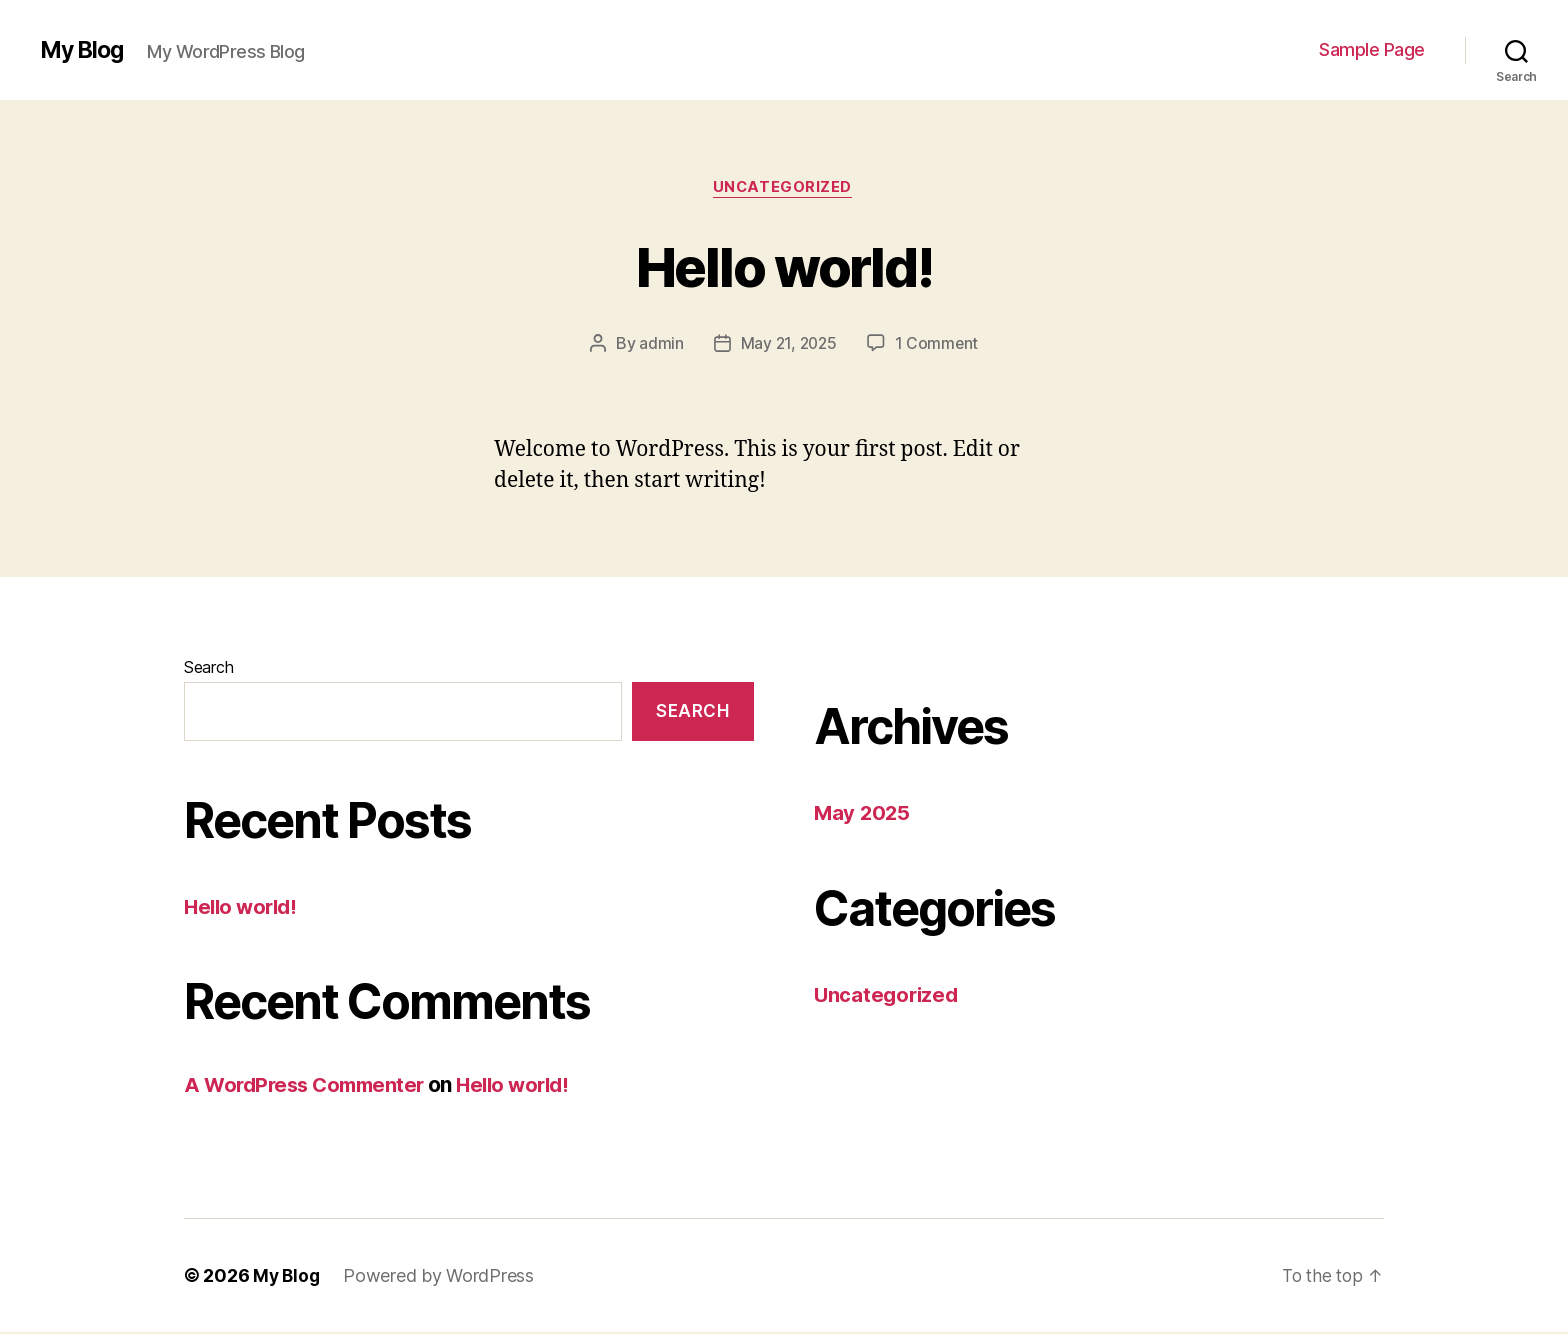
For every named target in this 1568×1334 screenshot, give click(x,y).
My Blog (84, 50)
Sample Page (1372, 49)
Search (208, 669)
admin (659, 345)
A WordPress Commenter (309, 1086)
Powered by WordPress (441, 1277)
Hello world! (784, 265)
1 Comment (938, 345)
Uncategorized (784, 189)
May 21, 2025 (788, 345)
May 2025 (863, 814)
